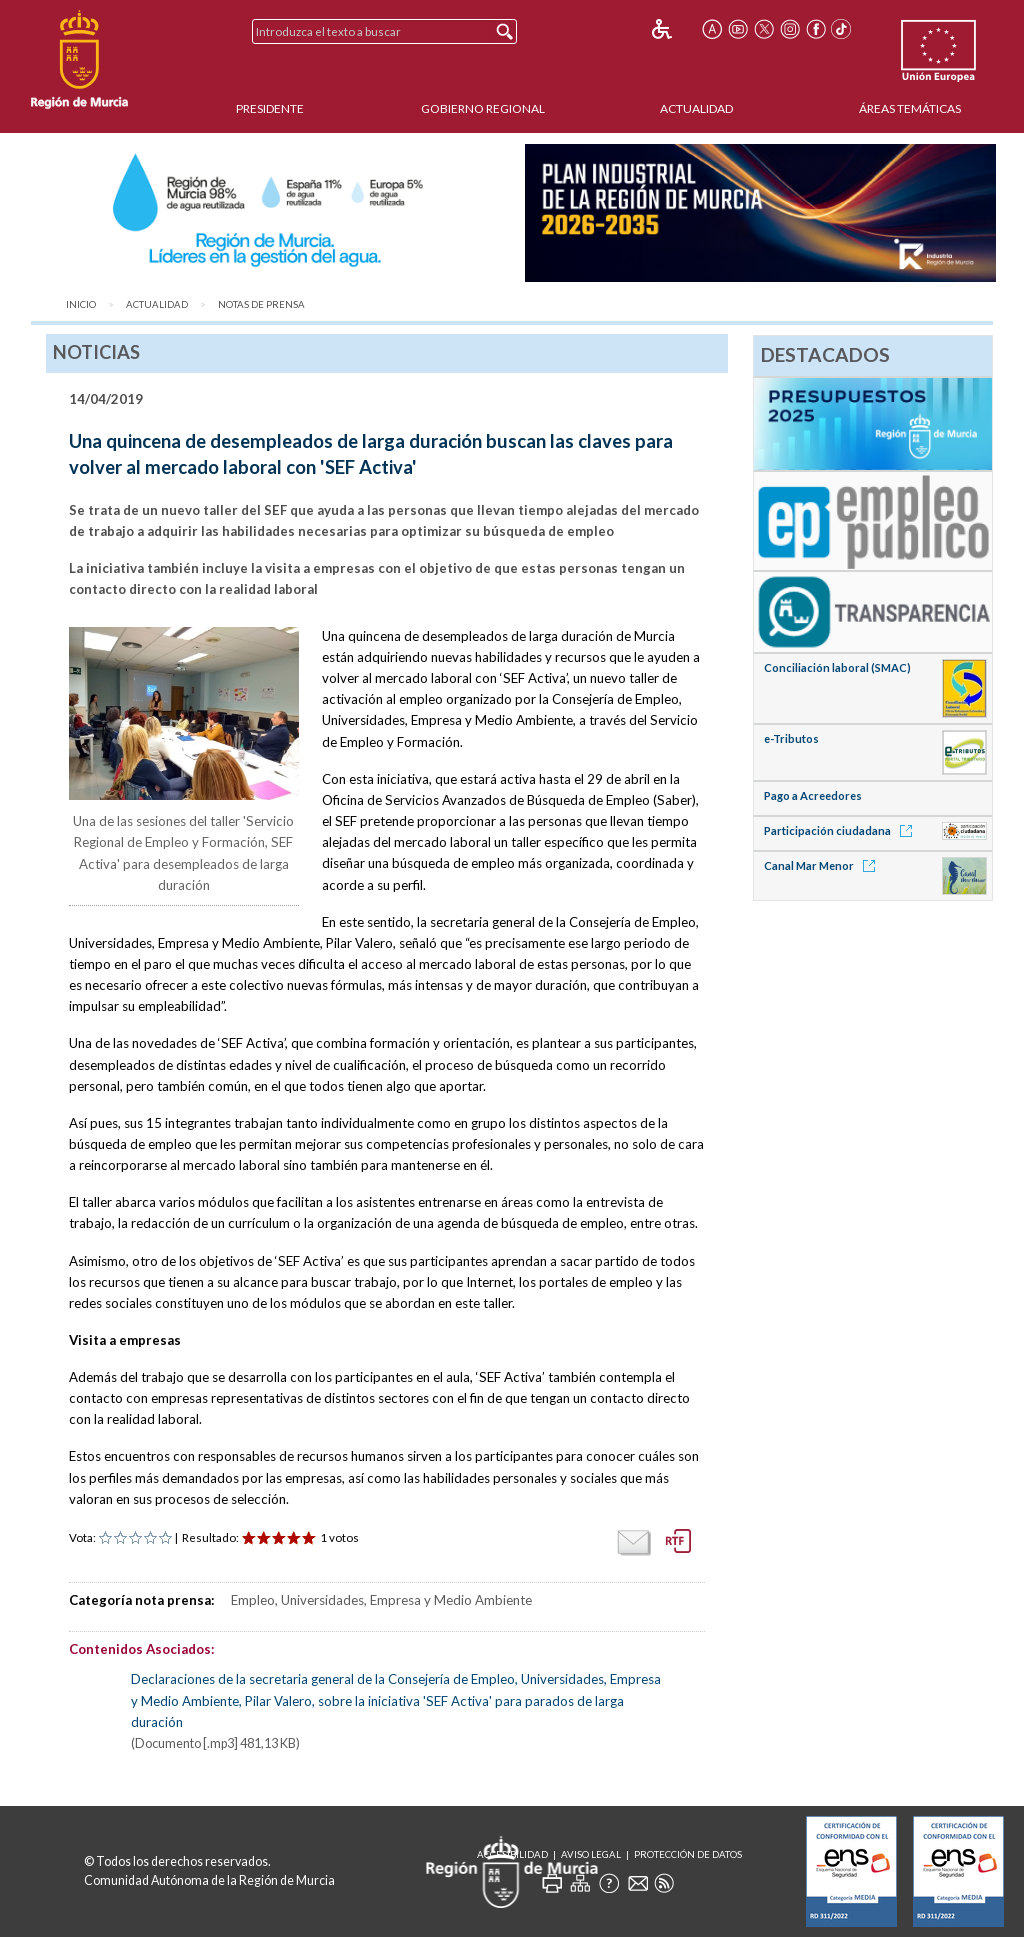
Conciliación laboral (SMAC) (837, 667)
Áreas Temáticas (910, 108)
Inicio (81, 304)
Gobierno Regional (483, 108)
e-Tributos (791, 738)
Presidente (270, 108)
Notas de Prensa (261, 304)
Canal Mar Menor (823, 865)
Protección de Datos (688, 1854)
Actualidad (696, 108)
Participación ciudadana (841, 830)
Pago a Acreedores (813, 795)
